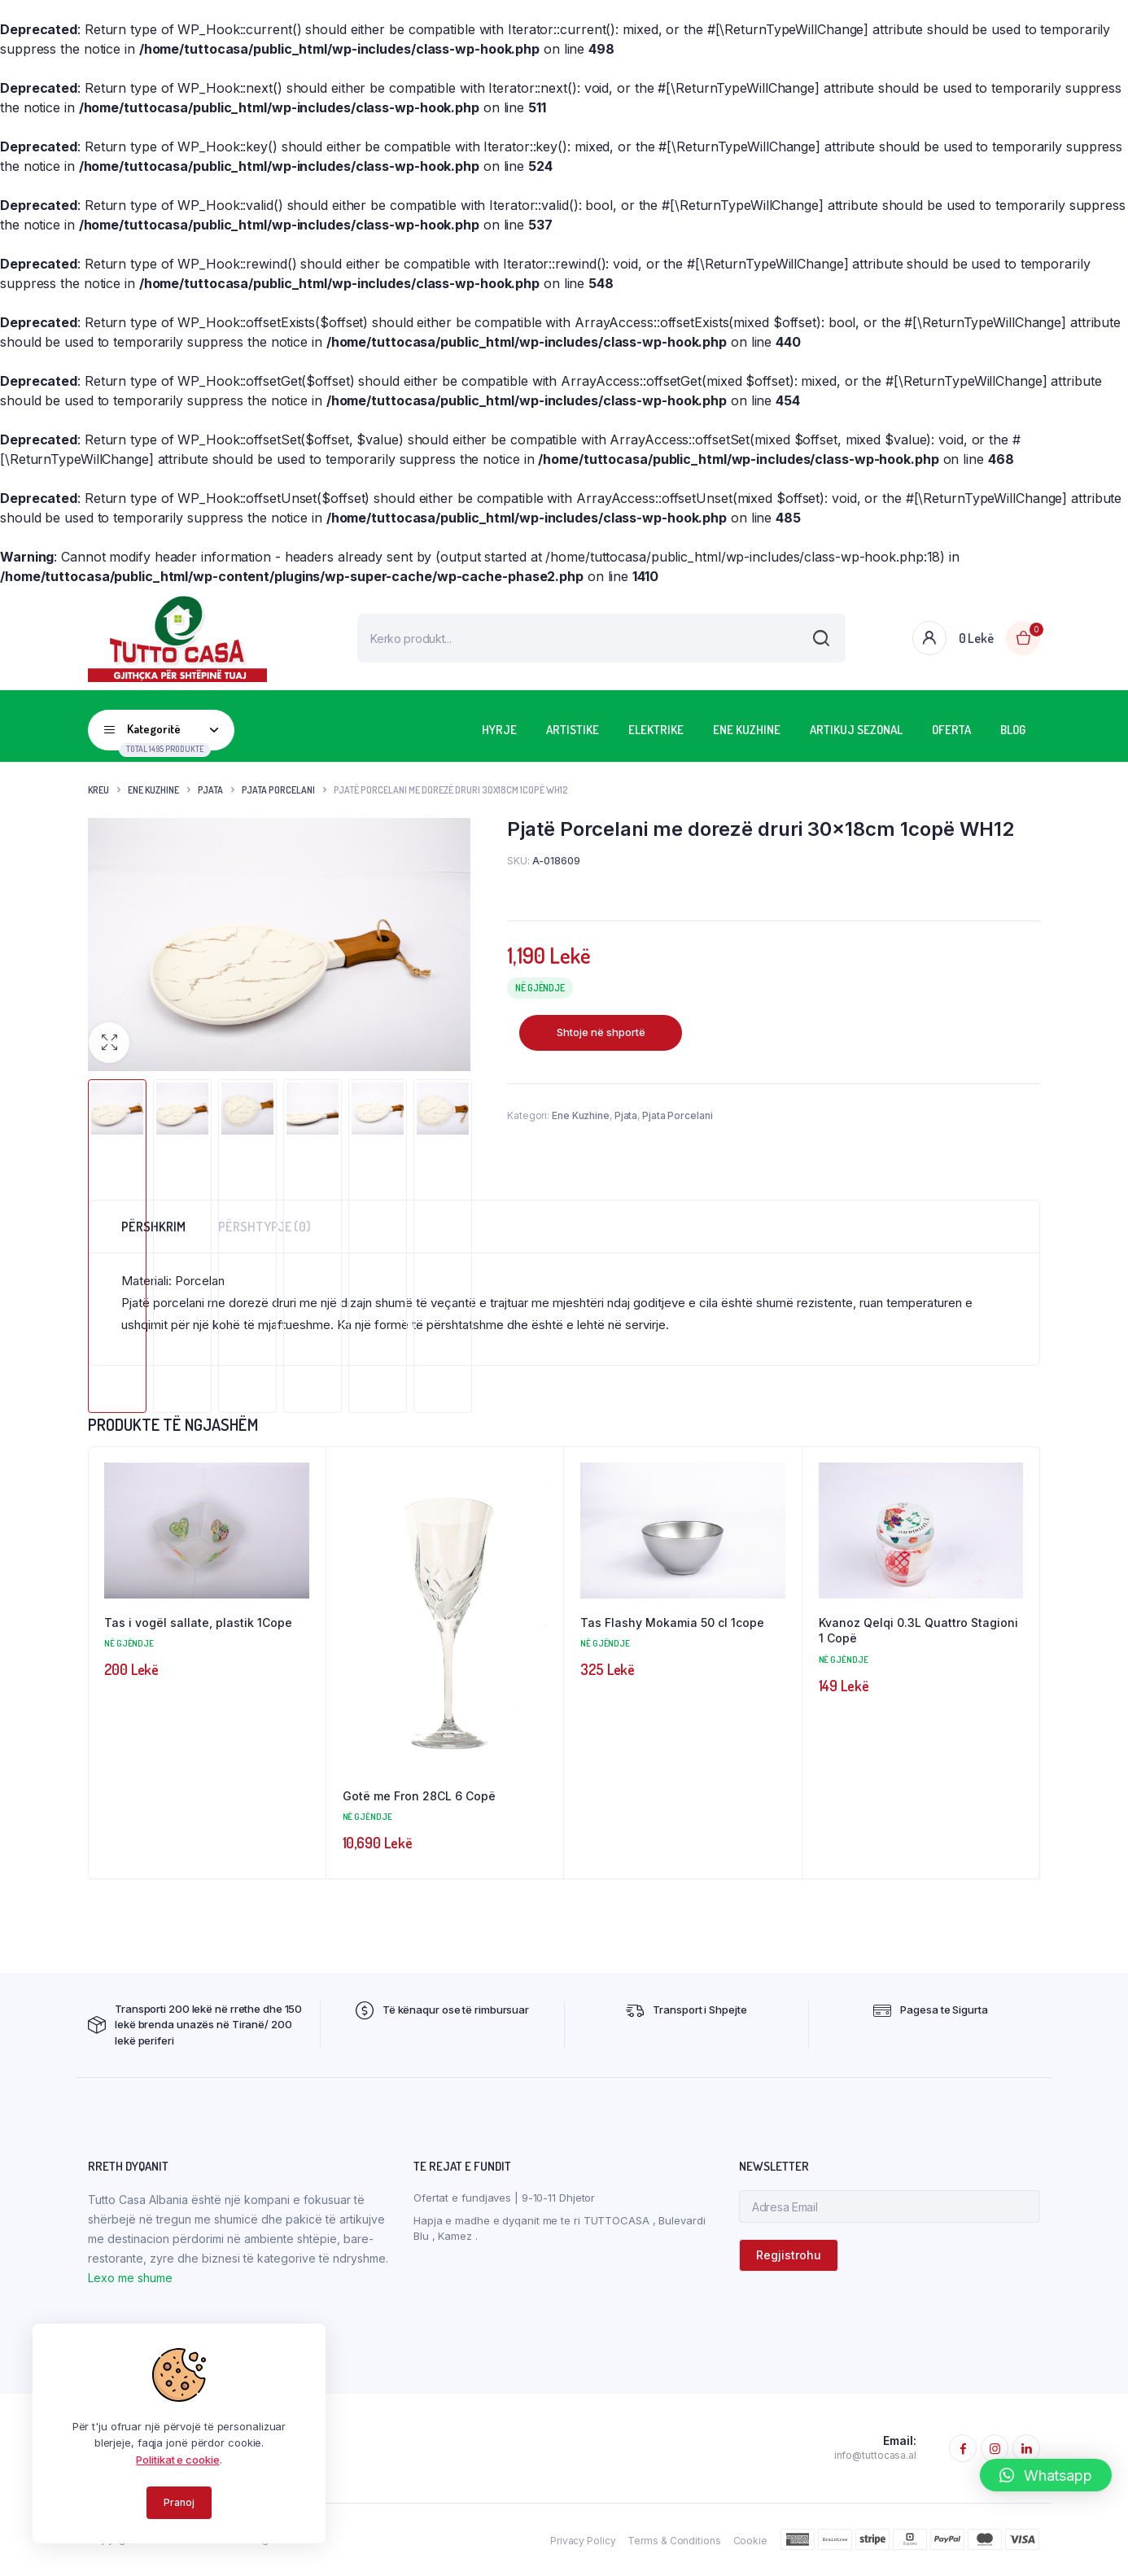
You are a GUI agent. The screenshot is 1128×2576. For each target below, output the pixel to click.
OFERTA (951, 729)
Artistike (572, 729)
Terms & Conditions (673, 2541)
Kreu (98, 790)
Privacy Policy (583, 2541)
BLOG (1012, 729)
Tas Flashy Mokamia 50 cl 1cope (672, 1622)
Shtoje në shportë (601, 1032)
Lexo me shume (130, 2278)
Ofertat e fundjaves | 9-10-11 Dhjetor (504, 2198)
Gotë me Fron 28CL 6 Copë (419, 1796)
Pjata (210, 790)
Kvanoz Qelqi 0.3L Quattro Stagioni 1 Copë (918, 1631)
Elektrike (656, 729)
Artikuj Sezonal (856, 729)
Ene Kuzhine (746, 729)
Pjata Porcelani (278, 790)
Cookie (750, 2541)
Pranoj (179, 2502)
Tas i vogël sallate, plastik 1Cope (198, 1622)
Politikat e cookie (177, 2459)
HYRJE (499, 729)
